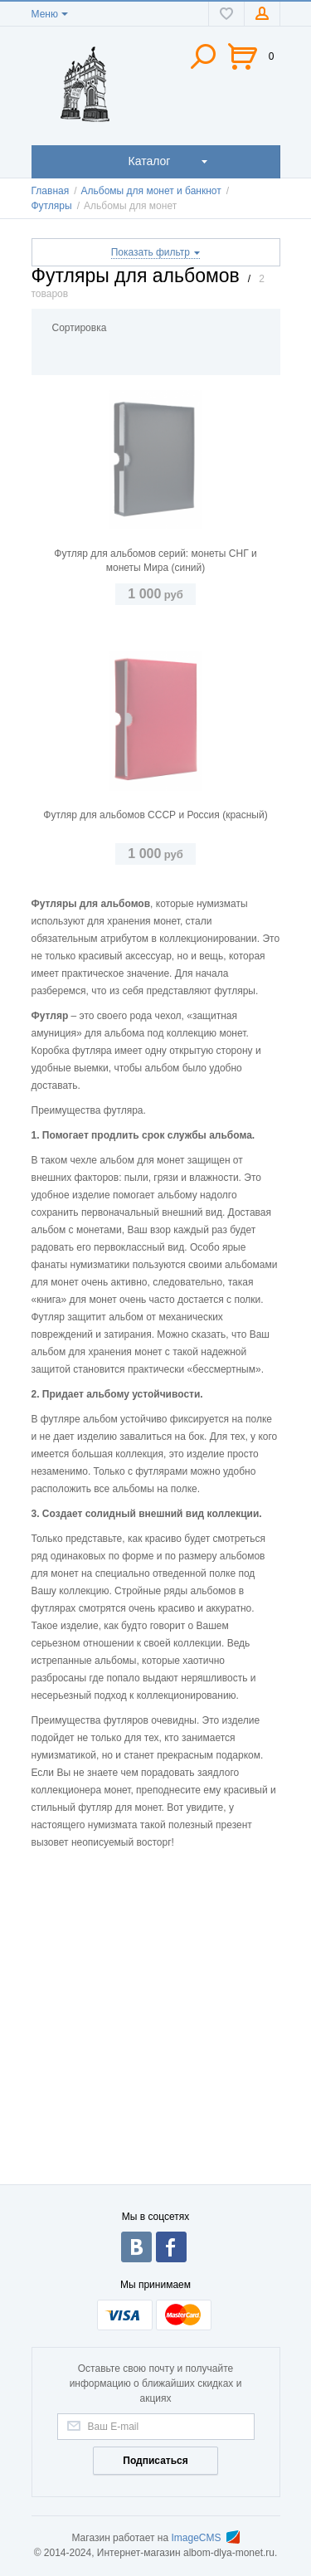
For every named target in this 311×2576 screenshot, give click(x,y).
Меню (45, 14)
